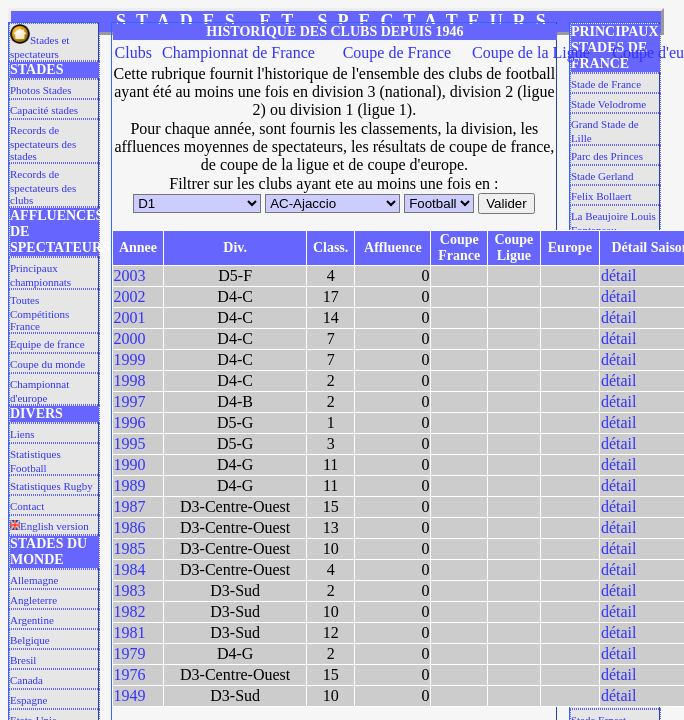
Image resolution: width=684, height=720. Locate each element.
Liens (22, 434)
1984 (130, 569)
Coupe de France (397, 52)
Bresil (23, 660)
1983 (130, 590)
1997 (130, 401)
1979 (130, 653)
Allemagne (34, 580)
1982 (130, 611)
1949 (130, 695)
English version (49, 526)
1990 (130, 464)
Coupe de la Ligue (531, 52)
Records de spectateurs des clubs (43, 187)
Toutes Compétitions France (39, 313)
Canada (26, 680)
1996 (130, 422)
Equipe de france (47, 344)
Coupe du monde (47, 364)
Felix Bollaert (601, 196)
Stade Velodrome (608, 104)
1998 (130, 380)
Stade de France (606, 84)
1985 (130, 548)
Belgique (30, 640)
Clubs (133, 52)
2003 (130, 275)
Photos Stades (40, 90)
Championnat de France (238, 52)
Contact (27, 506)
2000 (130, 338)
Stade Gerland (602, 176)
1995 (130, 443)
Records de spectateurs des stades (43, 143)
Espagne (28, 700)
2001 (130, 317)
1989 (130, 485)
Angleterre (33, 600)
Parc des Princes (607, 156)
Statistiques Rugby (51, 486)
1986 (130, 527)
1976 (130, 674)
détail (619, 275)
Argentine (32, 620)
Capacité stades (44, 110)
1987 (130, 506)
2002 (130, 296)
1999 (130, 359)
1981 (130, 632)
